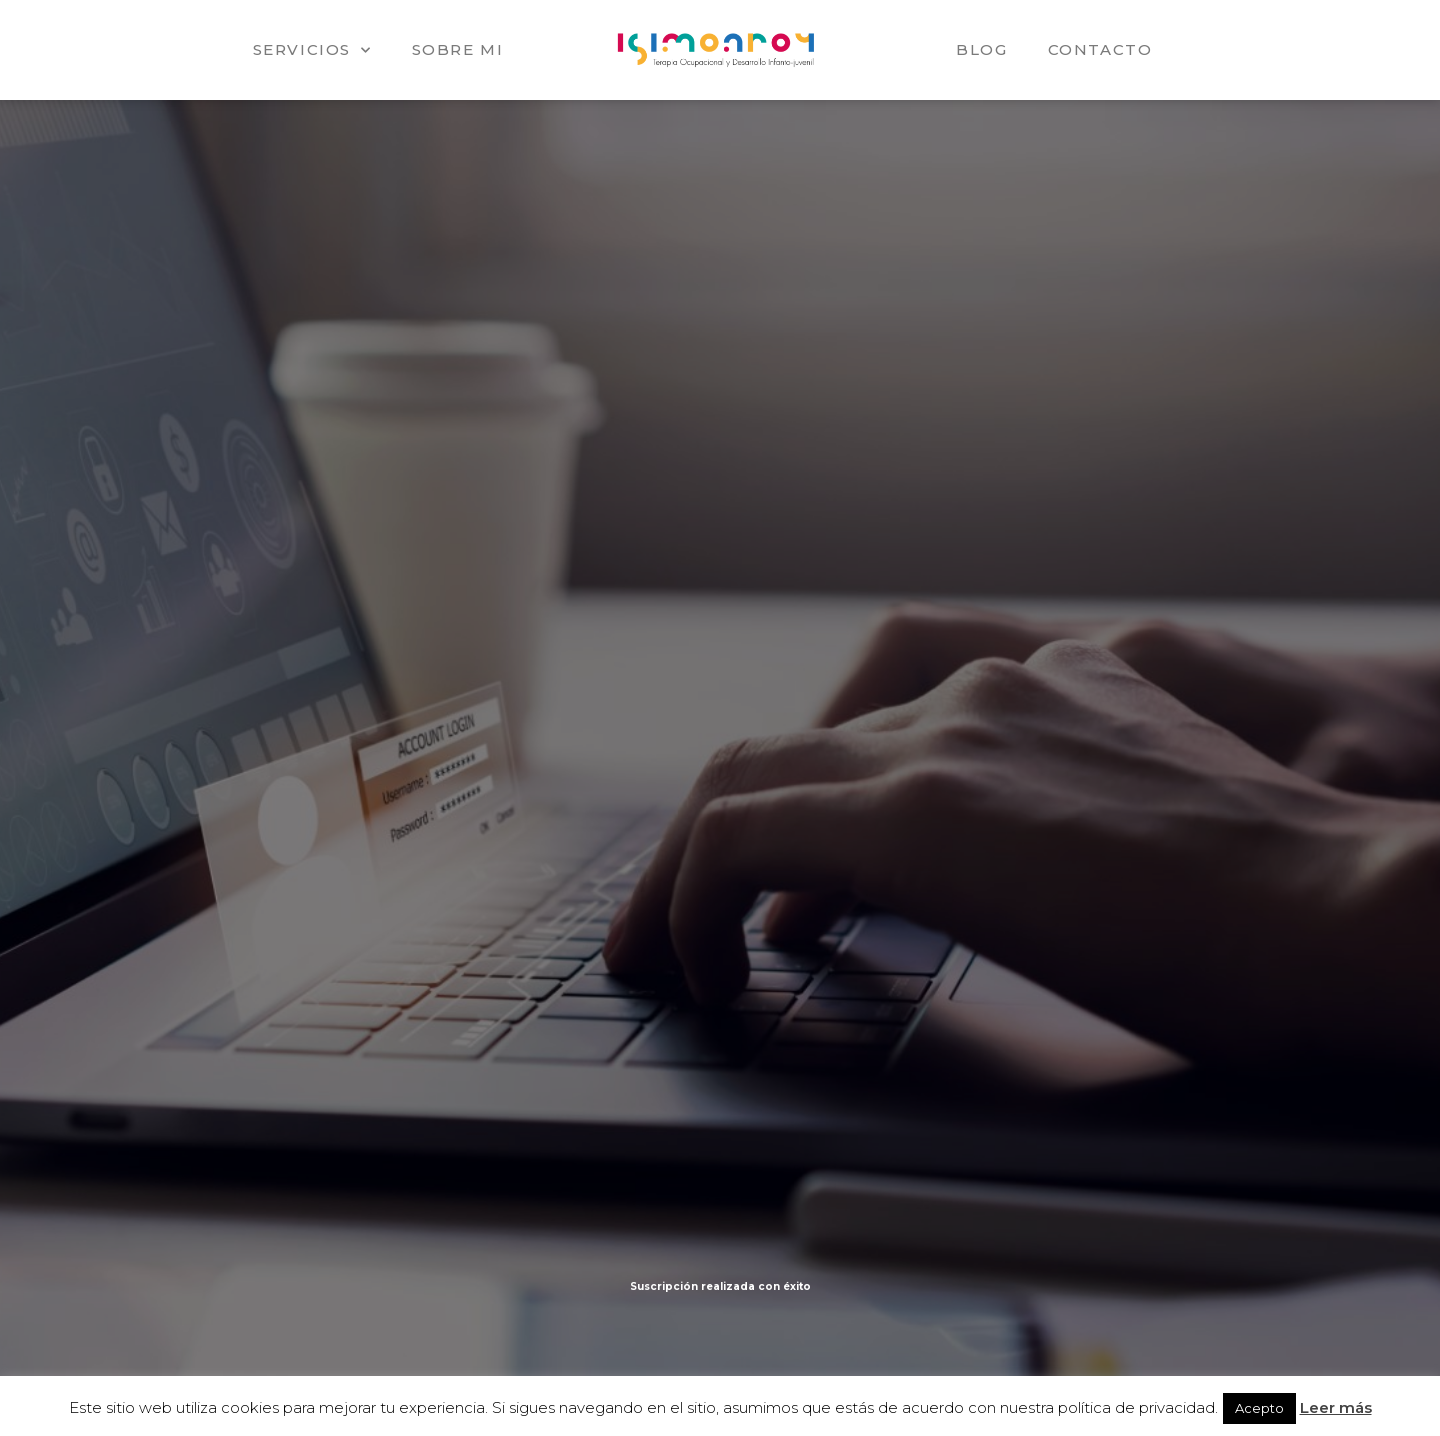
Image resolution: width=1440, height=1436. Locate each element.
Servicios (312, 50)
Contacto (1100, 49)
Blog (981, 49)
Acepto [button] (1259, 1408)
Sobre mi (458, 49)
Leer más (1336, 1407)
